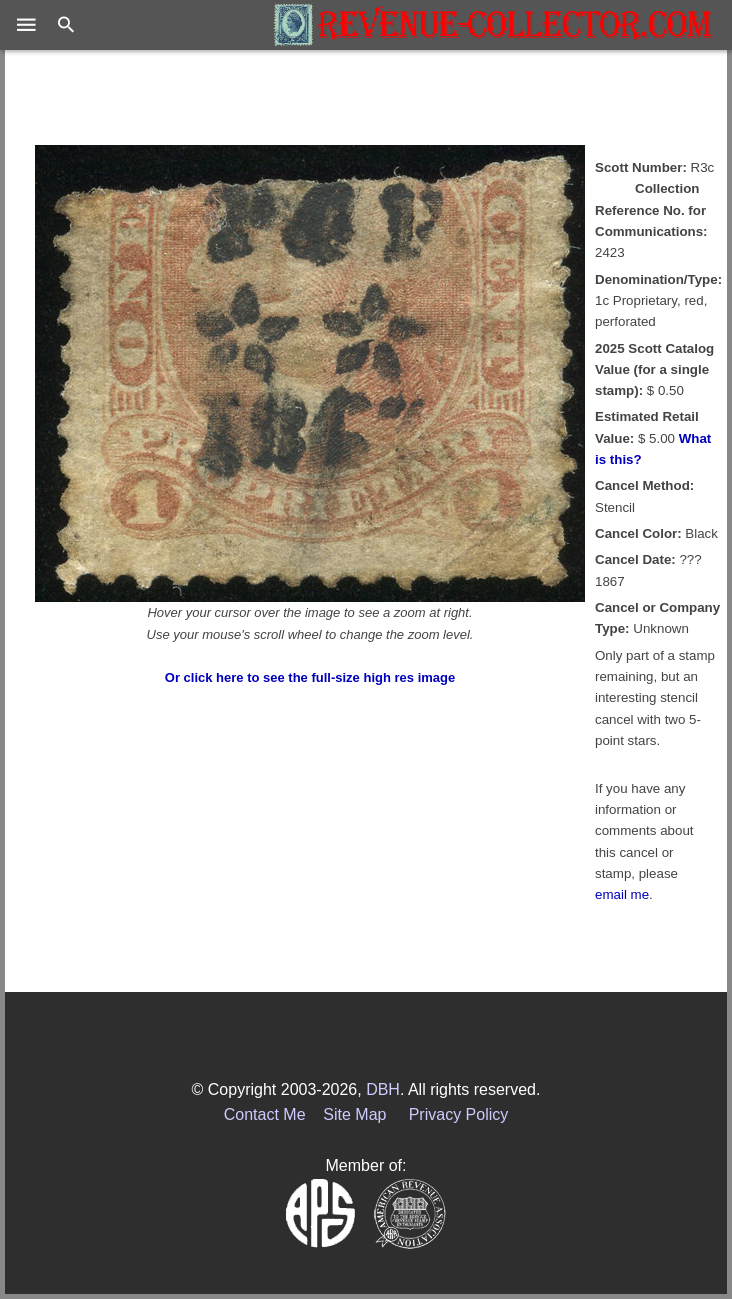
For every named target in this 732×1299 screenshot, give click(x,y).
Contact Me (265, 1114)
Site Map (354, 1114)
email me (622, 894)
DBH (383, 1089)
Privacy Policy (459, 1114)
